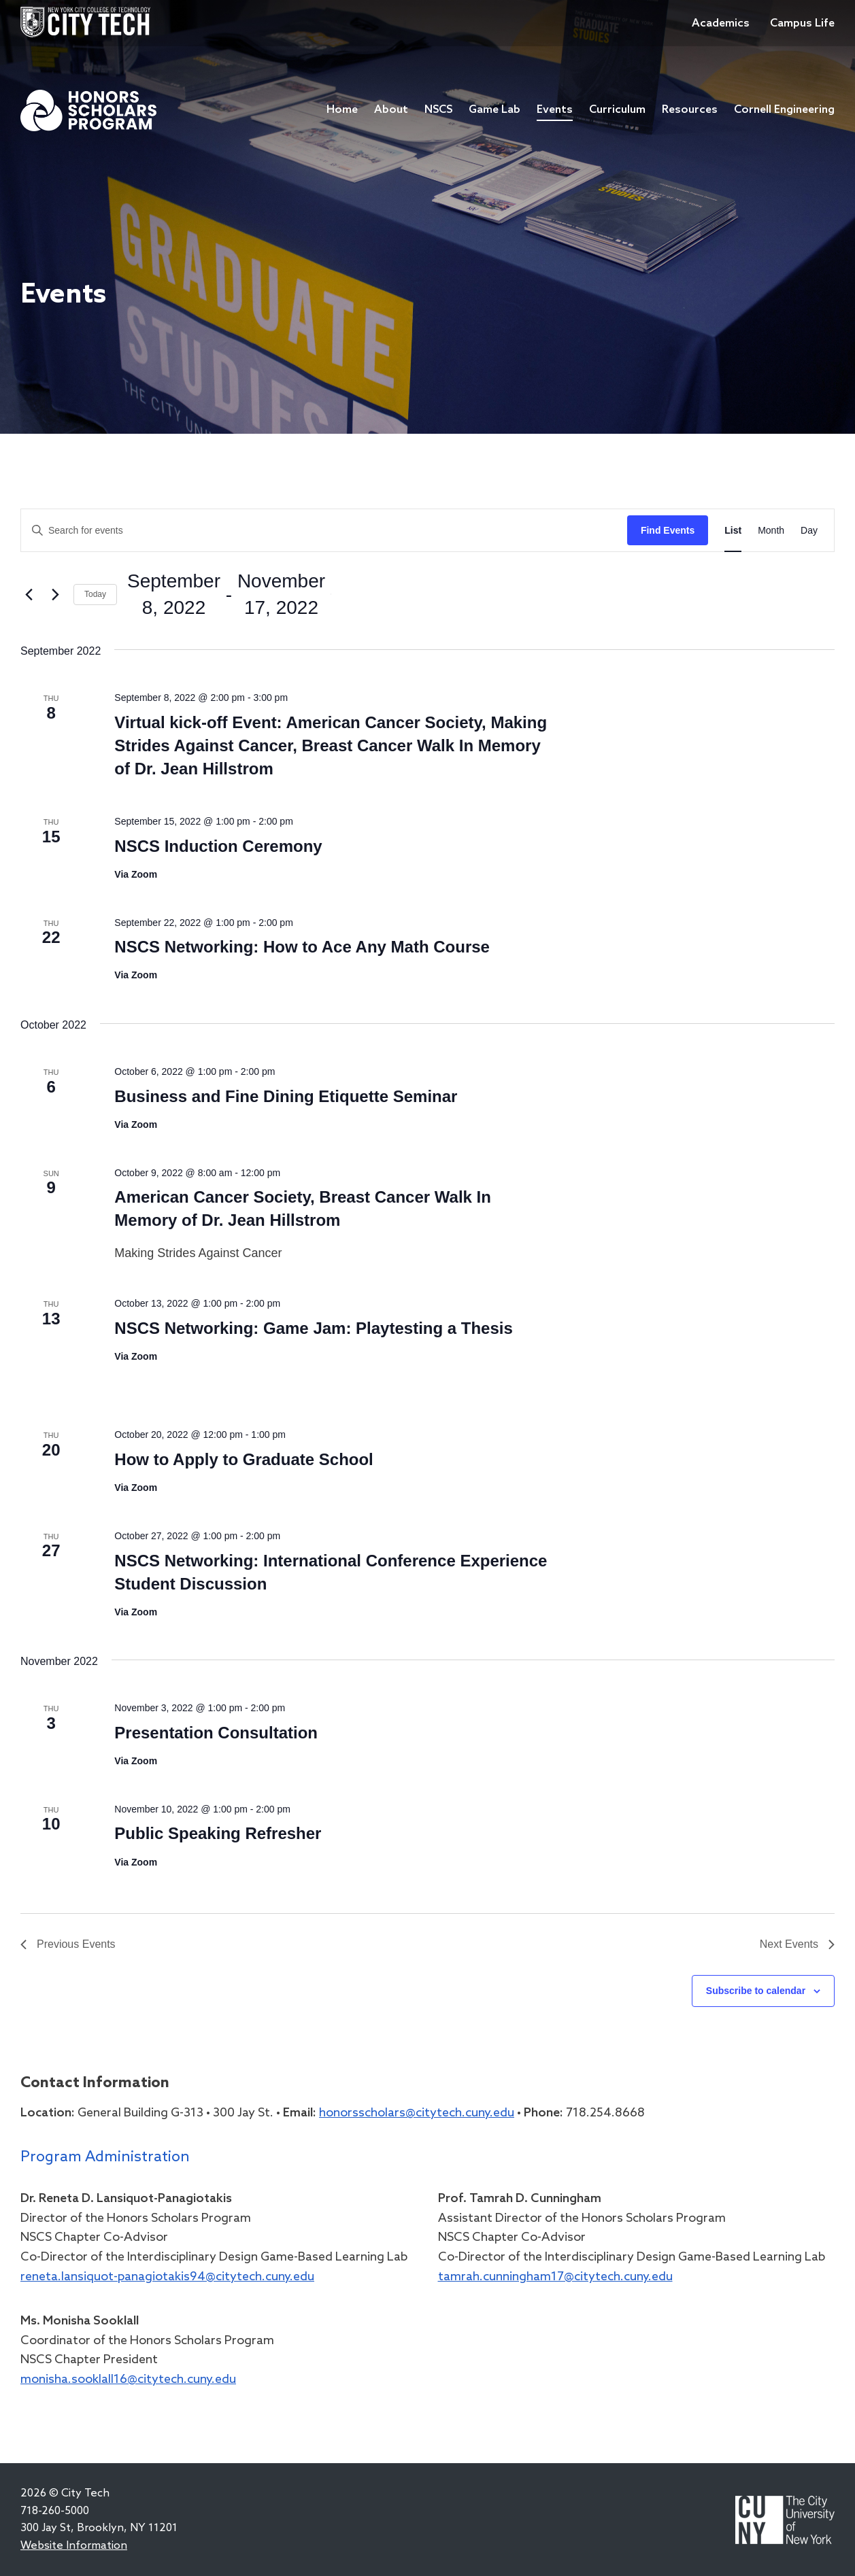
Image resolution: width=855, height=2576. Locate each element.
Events (555, 109)
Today (95, 594)
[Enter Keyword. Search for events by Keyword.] (324, 530)
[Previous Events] (28, 594)
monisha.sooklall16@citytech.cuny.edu (128, 2379)
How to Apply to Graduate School (243, 1459)
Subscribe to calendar (755, 1990)
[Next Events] (55, 594)
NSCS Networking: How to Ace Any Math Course (302, 947)
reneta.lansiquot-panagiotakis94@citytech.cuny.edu (167, 2276)
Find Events (667, 530)
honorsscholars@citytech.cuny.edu (416, 2113)
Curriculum (617, 109)
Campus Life (802, 23)
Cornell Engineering (784, 109)
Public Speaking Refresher (217, 1833)
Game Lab (494, 109)
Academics (721, 23)
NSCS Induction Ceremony (218, 846)
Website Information (73, 2545)
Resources (690, 109)
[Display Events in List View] (732, 530)
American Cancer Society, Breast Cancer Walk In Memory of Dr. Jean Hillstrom (302, 1208)
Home (342, 109)
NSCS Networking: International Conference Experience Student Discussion (330, 1572)
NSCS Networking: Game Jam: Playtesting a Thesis (313, 1328)
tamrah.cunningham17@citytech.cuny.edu (555, 2276)
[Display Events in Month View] (771, 530)
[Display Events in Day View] (809, 530)
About (391, 109)
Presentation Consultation (216, 1732)
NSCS (438, 109)
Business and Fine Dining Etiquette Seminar (285, 1096)
